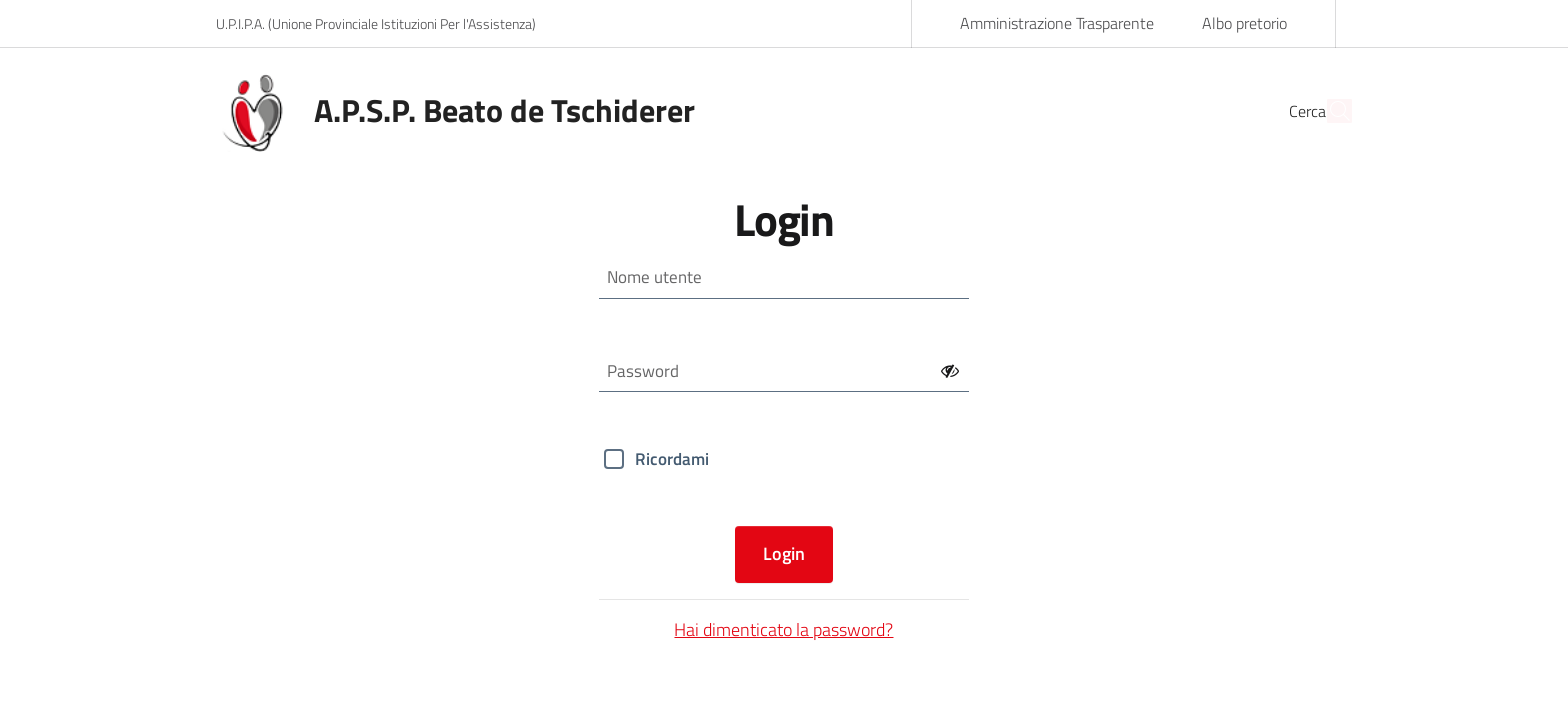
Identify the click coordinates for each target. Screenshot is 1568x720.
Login (784, 553)
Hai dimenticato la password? (783, 629)
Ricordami (672, 459)
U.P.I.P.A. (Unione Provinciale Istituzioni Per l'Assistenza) (376, 23)
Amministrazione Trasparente (1057, 23)
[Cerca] (1328, 111)
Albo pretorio (1244, 23)
